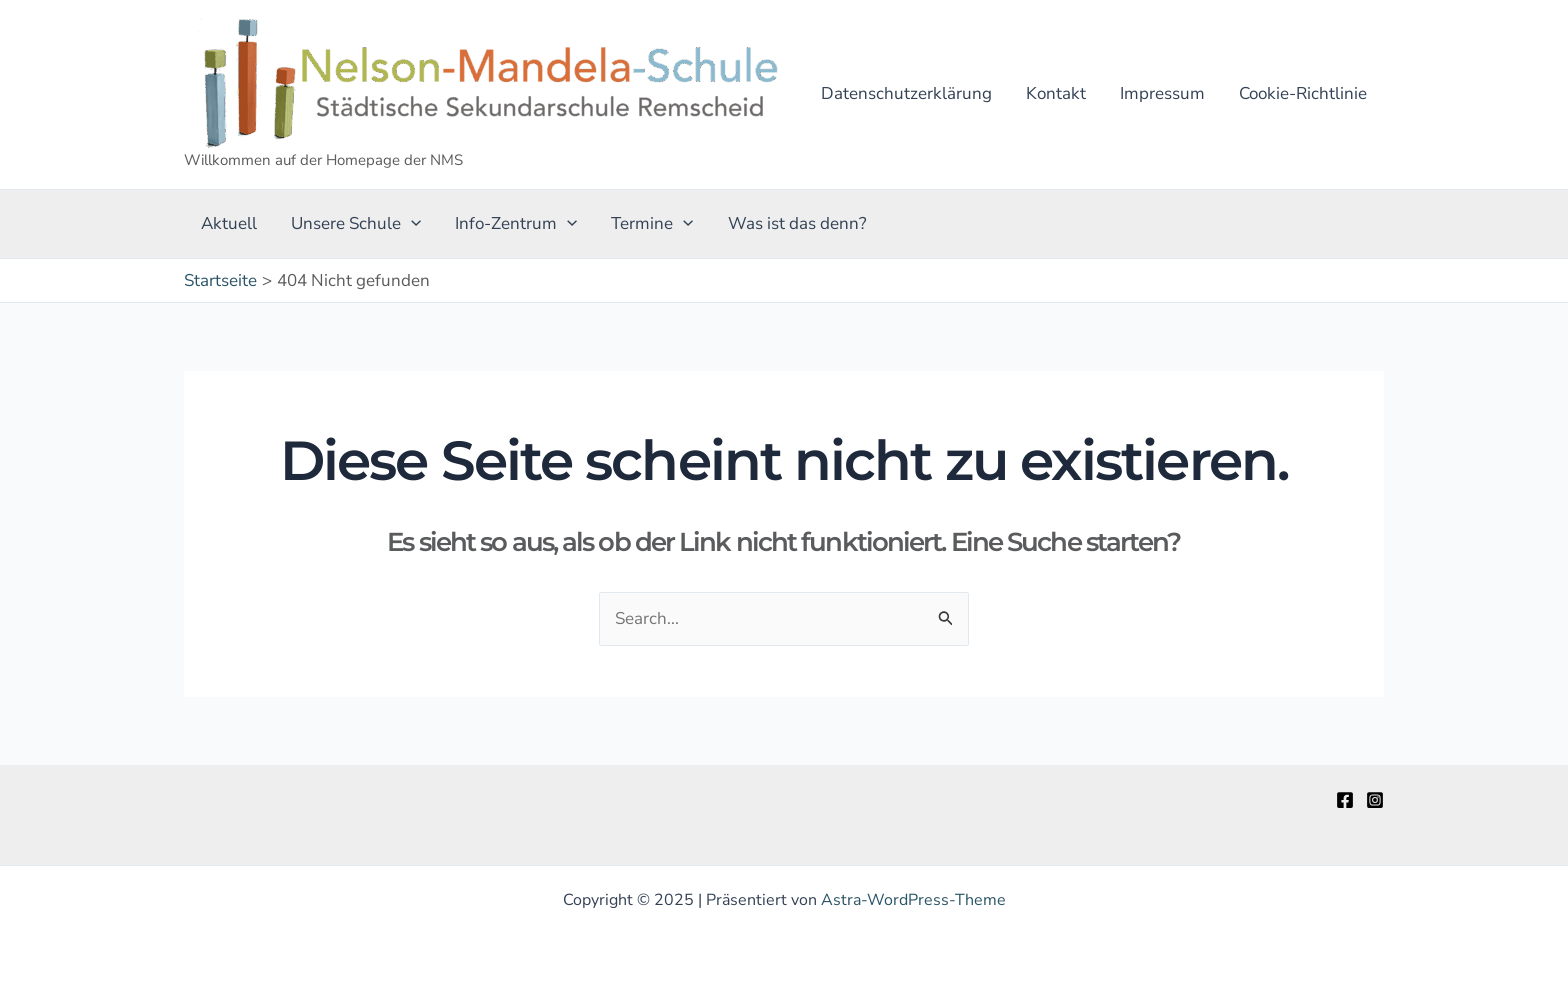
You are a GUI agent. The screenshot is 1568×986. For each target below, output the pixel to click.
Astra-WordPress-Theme (913, 900)
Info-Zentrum (516, 224)
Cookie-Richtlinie (1303, 93)
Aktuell (229, 223)
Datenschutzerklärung (906, 93)
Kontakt (1056, 93)
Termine (652, 224)
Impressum (1162, 93)
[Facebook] (1345, 800)
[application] (411, 224)
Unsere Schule (356, 224)
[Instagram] (1375, 800)
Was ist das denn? (797, 223)
